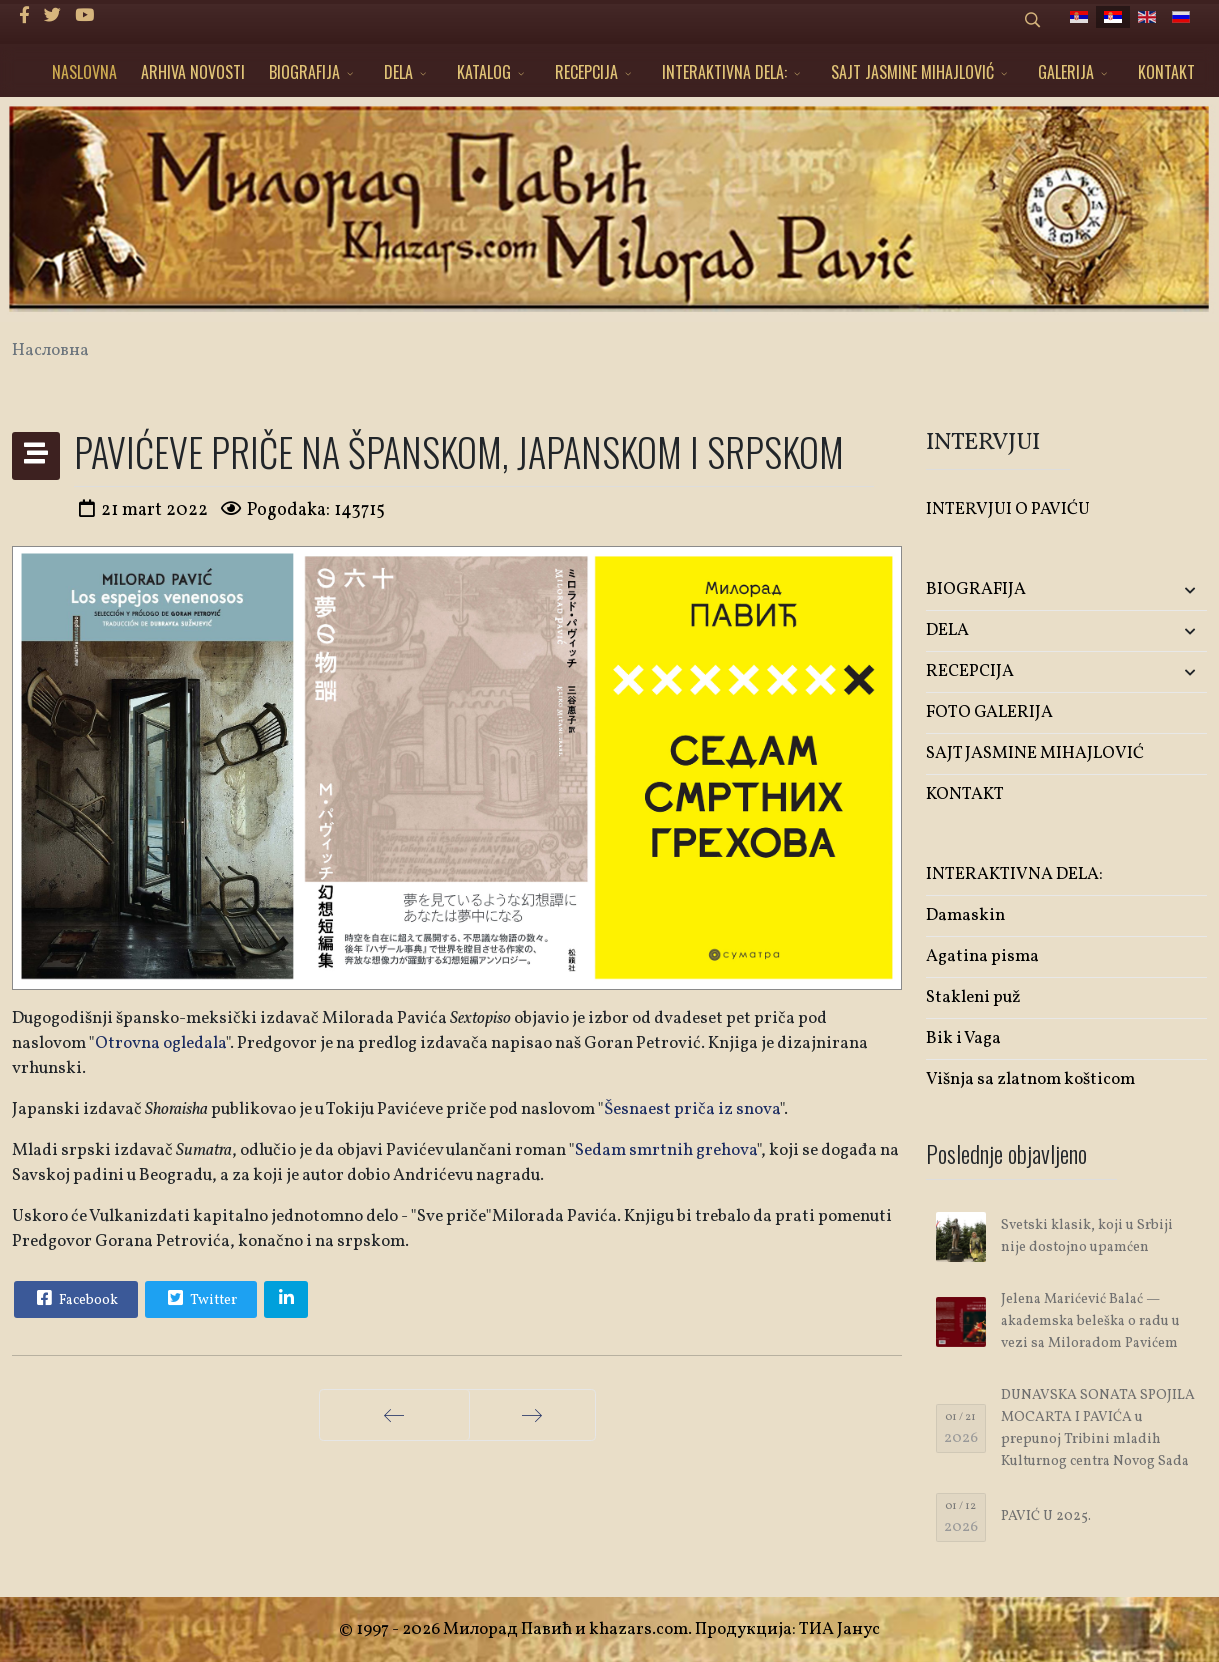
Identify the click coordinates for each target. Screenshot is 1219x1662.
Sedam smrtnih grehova (666, 1150)
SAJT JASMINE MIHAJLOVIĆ (912, 72)
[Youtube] (84, 16)
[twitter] (52, 16)
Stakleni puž (973, 997)
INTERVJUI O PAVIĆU (1008, 509)
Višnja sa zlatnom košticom (1030, 1079)
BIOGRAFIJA (304, 72)
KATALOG (484, 72)
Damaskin (965, 915)
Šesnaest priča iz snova (692, 1109)
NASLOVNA (84, 72)
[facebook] (24, 16)
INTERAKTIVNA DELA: (724, 72)
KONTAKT (1166, 72)
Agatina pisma (982, 956)
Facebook (75, 1298)
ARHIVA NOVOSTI (193, 72)
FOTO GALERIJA (989, 712)
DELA (398, 72)
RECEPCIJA (586, 72)
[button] (1160, 590)
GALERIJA (1066, 72)
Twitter (200, 1298)
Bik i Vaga (963, 1038)
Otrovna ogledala (160, 1043)
